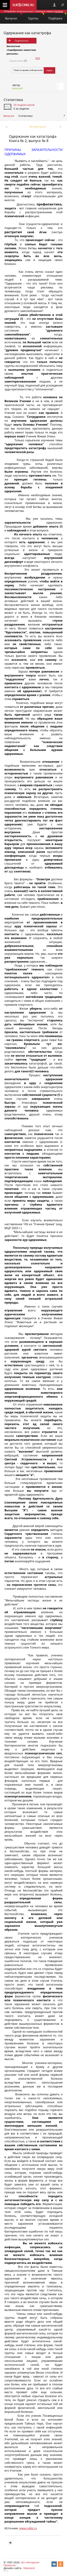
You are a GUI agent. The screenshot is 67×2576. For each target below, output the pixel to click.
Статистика (13, 99)
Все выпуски (37, 126)
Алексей (17, 88)
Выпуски (13, 16)
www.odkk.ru (28, 2528)
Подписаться (21, 40)
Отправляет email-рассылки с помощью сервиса (33, 11)
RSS (37, 58)
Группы (36, 16)
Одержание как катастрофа (27, 32)
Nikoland (28, 2568)
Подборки (57, 16)
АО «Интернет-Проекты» (22, 2564)
